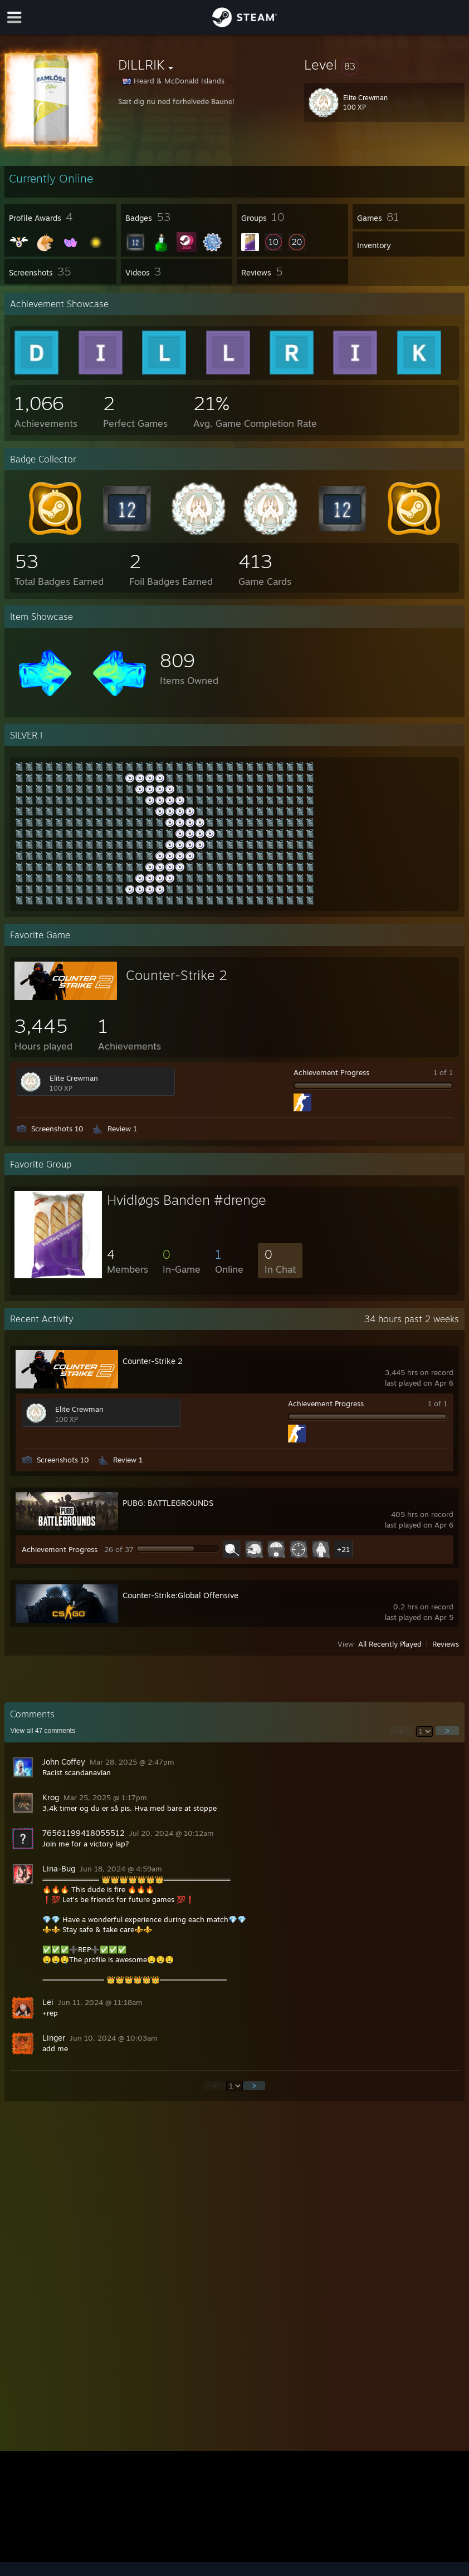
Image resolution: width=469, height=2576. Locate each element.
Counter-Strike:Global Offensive (180, 1595)
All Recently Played (390, 1643)
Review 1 (122, 1128)
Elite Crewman (74, 1077)
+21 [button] (343, 1549)
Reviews (445, 1643)
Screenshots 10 (57, 1128)
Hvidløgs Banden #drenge (186, 1199)
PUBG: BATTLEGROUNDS (168, 1503)
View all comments (42, 1731)
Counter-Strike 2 (176, 975)
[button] (384, 64)
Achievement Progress (331, 1072)
